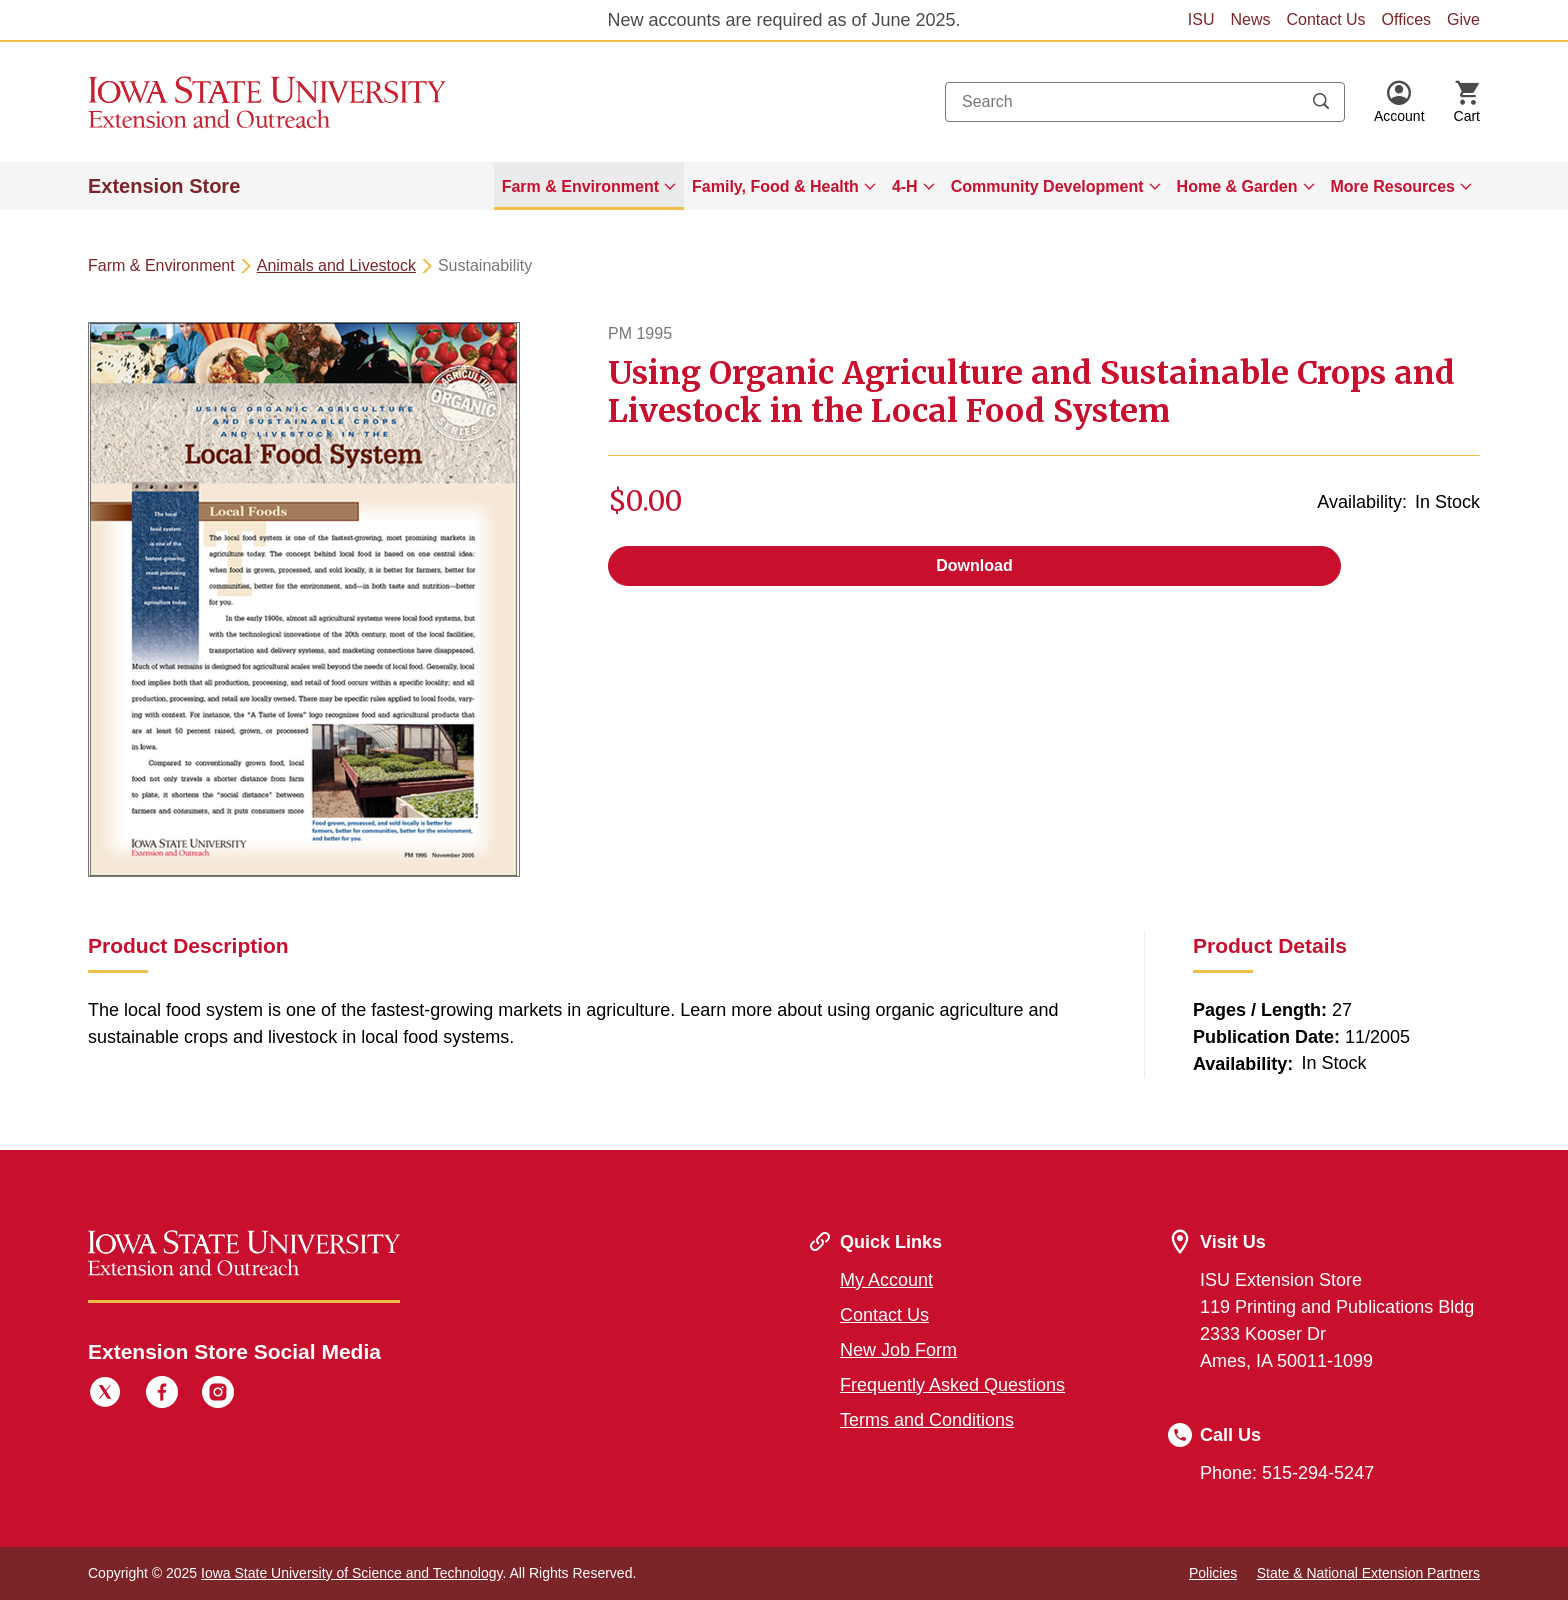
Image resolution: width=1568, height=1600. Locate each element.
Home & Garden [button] (1237, 186)
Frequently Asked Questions (952, 1385)
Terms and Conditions (927, 1420)
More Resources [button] (1393, 186)
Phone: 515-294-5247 (1287, 1473)
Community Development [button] (1047, 186)
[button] (1399, 102)
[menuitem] (589, 186)
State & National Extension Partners (1368, 1573)
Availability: (1362, 502)
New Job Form (898, 1350)
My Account (886, 1280)
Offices (1407, 19)
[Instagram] (218, 1395)
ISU (1201, 19)
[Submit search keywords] (1321, 102)
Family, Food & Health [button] (775, 186)
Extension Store (164, 186)
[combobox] (1145, 102)
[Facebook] (162, 1395)
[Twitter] (105, 1395)
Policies (1213, 1573)
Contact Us (1325, 19)
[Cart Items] (1467, 102)
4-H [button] (905, 186)
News (1250, 19)
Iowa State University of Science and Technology (351, 1573)
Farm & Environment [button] (580, 186)
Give (1463, 19)
